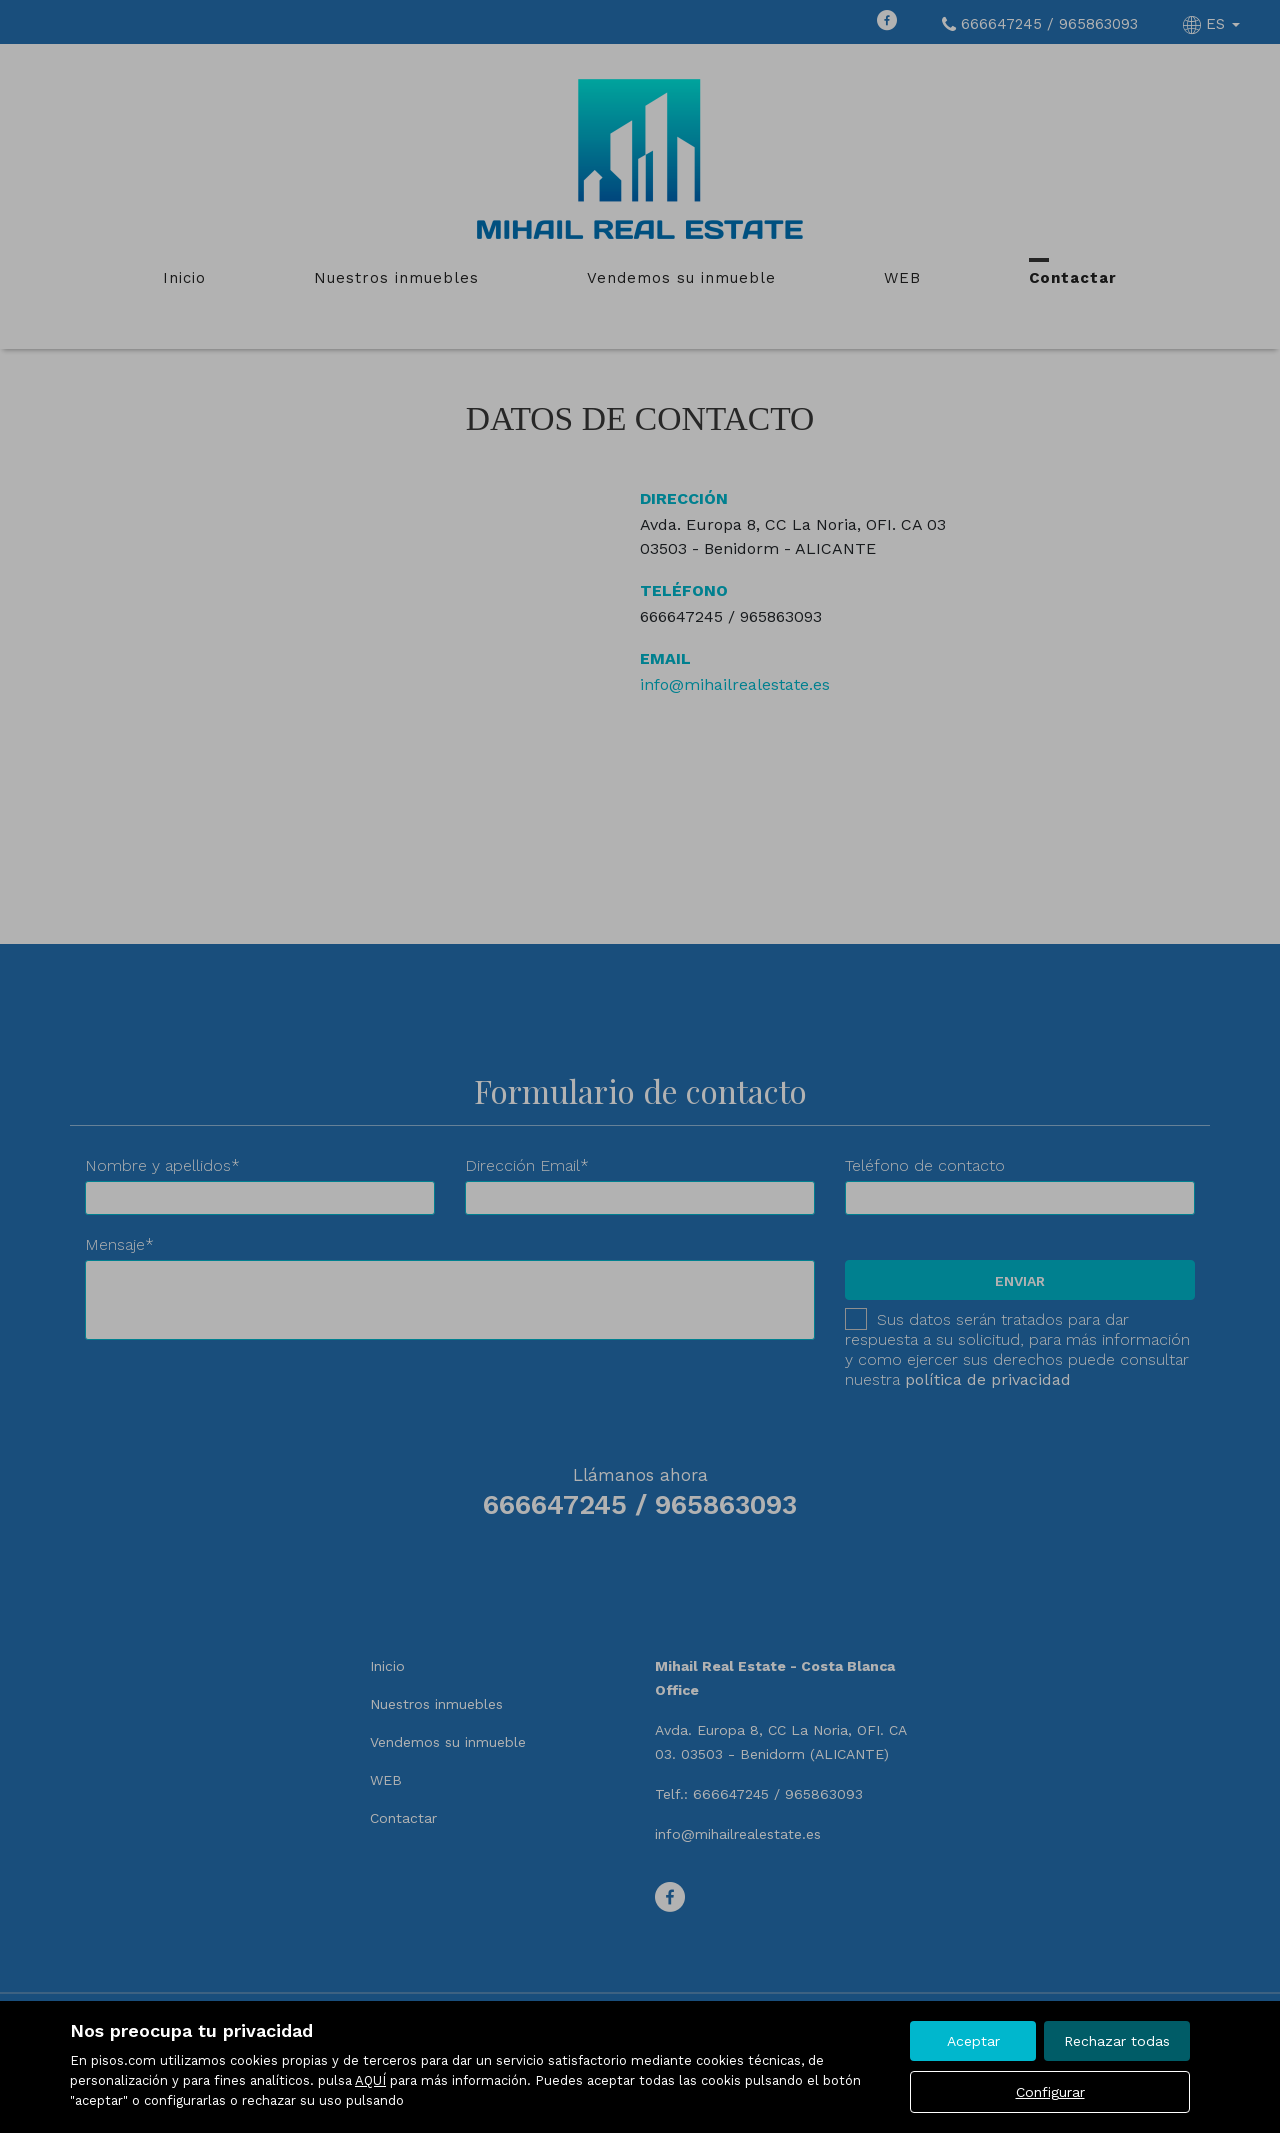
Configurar (1050, 2092)
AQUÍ (370, 2080)
